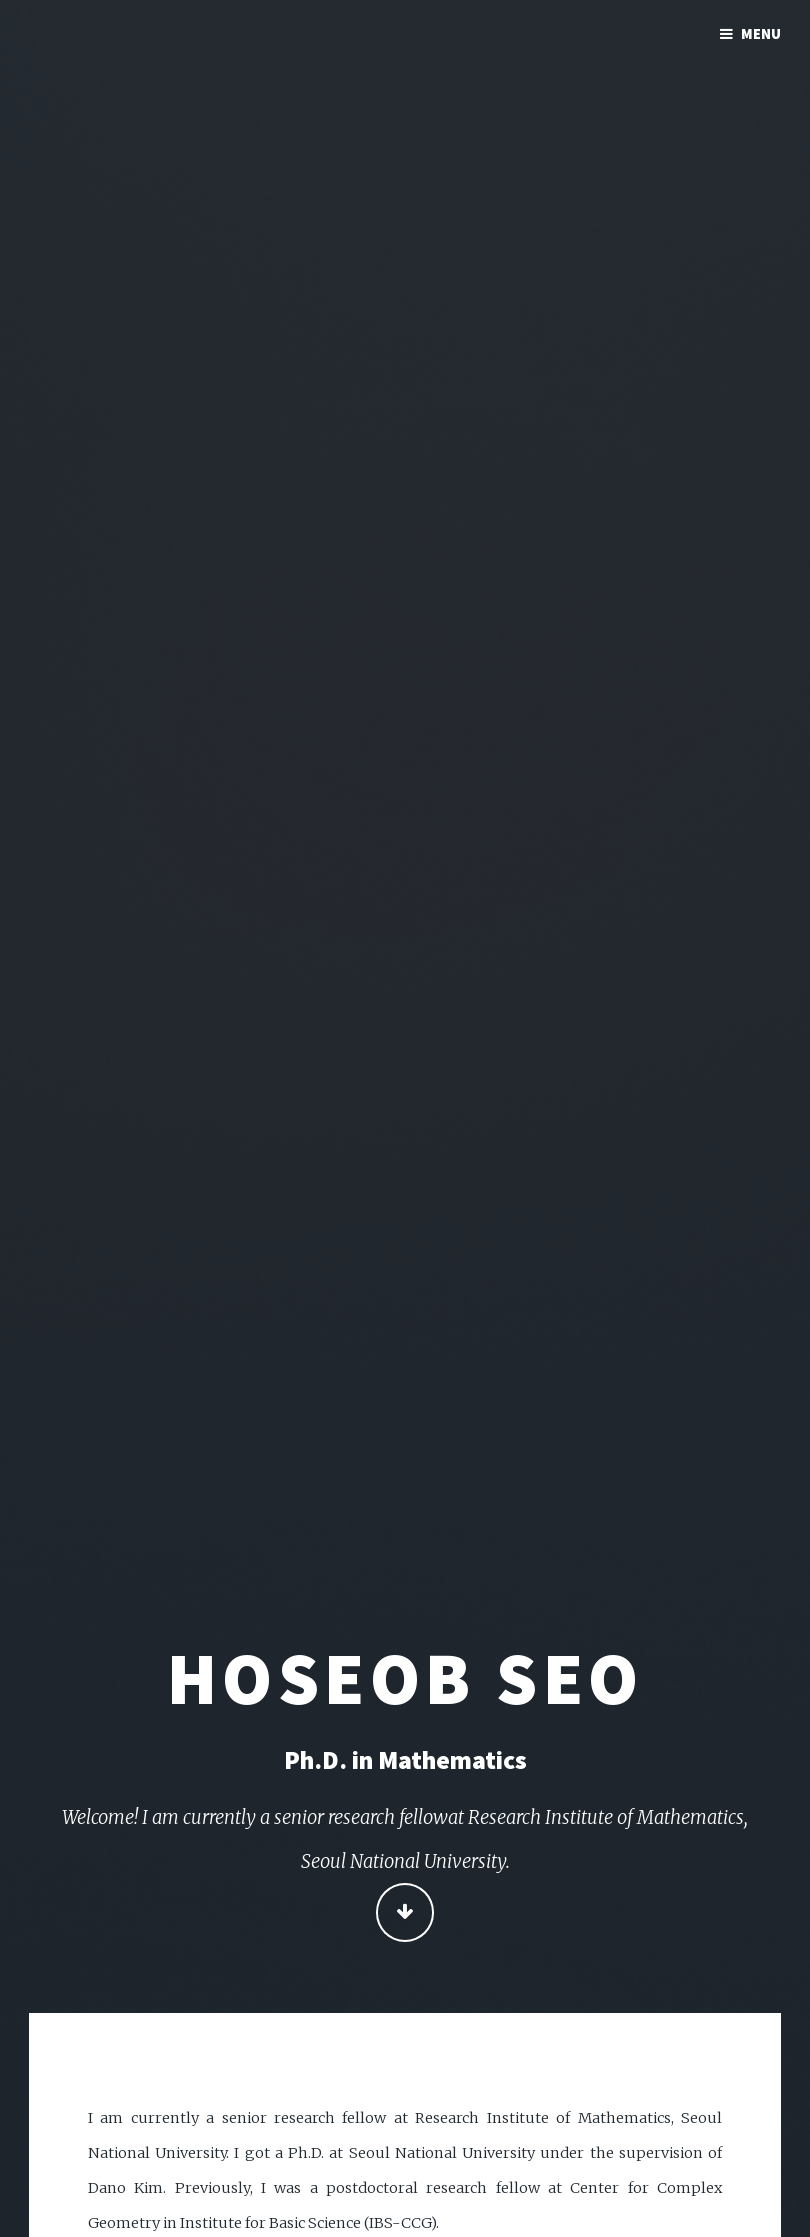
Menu (761, 34)
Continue (405, 1913)
